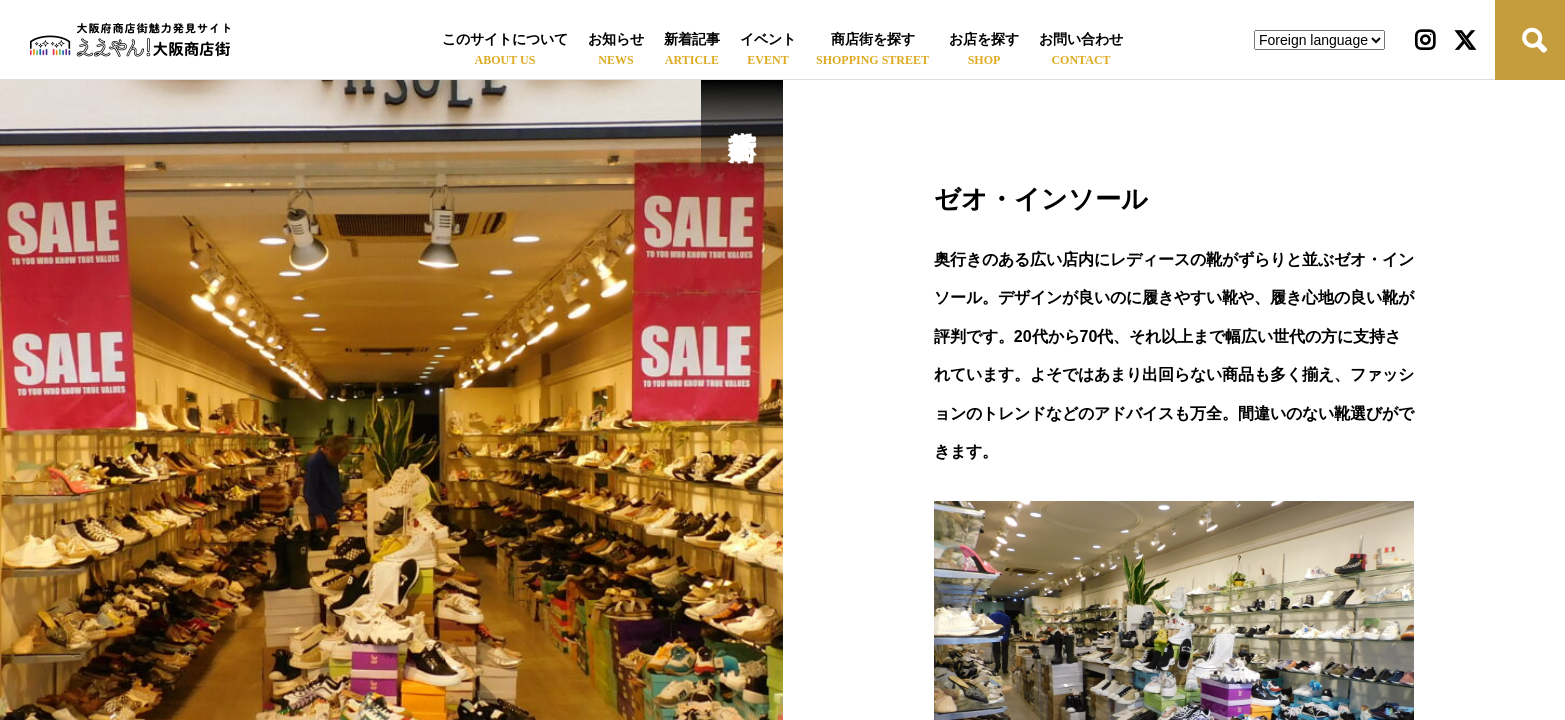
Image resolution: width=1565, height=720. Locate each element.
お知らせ (616, 39)
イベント (768, 39)
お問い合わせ (1081, 39)
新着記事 (692, 39)
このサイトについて (505, 39)
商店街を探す (873, 39)
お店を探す (984, 39)
